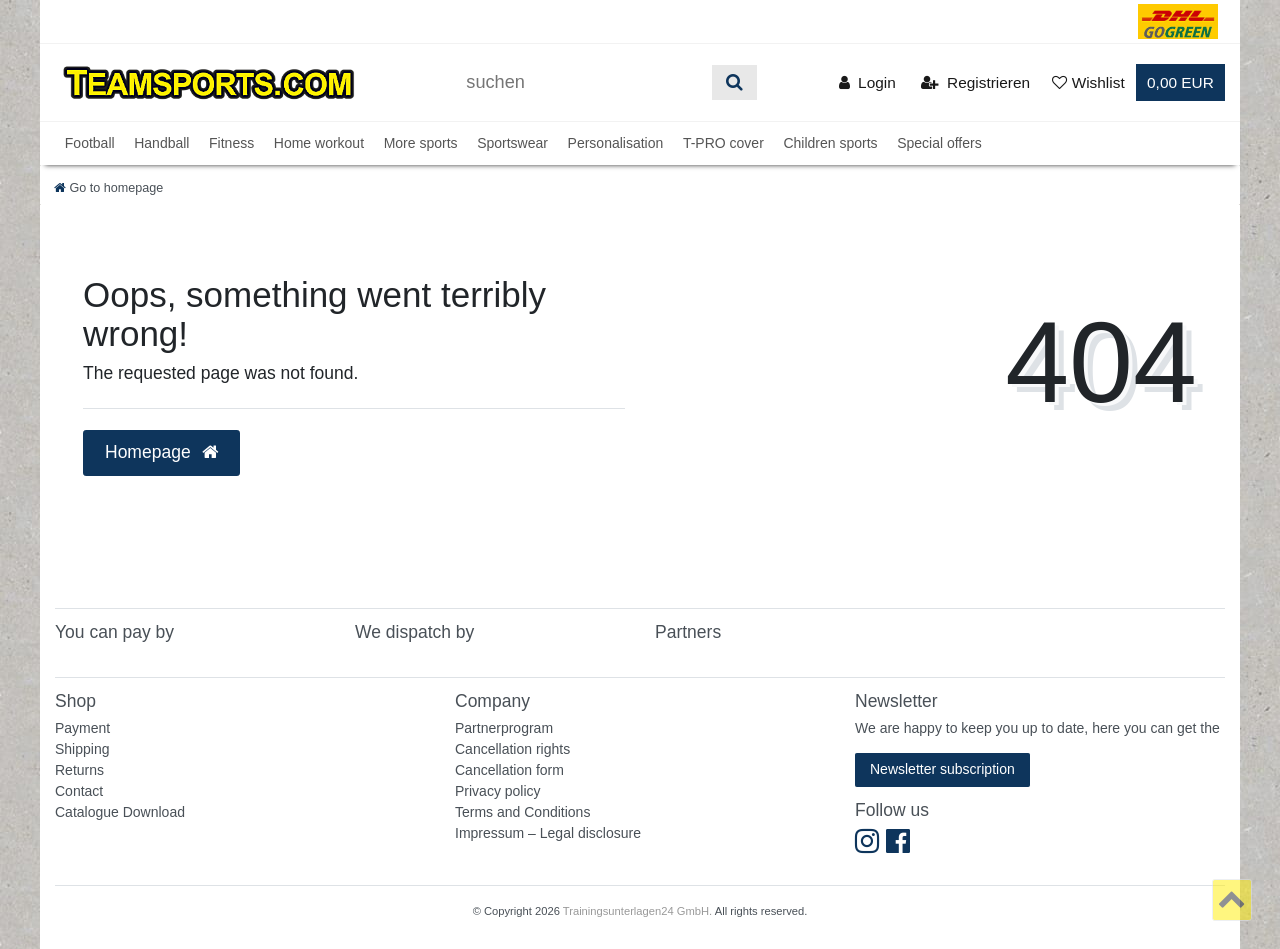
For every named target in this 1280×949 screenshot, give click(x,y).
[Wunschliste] (1088, 82)
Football (90, 143)
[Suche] (734, 82)
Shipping (82, 749)
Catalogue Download (120, 812)
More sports (421, 143)
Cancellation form (509, 770)
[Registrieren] (975, 82)
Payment (82, 728)
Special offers (939, 143)
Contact (79, 791)
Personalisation (616, 143)
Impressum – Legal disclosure (548, 833)
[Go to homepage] (108, 188)
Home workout (319, 143)
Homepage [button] (161, 452)
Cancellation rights (512, 749)
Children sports (830, 143)
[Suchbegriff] (582, 82)
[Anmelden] (867, 82)
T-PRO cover (723, 143)
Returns (79, 770)
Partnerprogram (504, 728)
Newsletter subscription (942, 769)
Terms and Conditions (522, 812)
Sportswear (512, 143)
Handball (161, 143)
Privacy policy (498, 791)
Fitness (231, 143)
